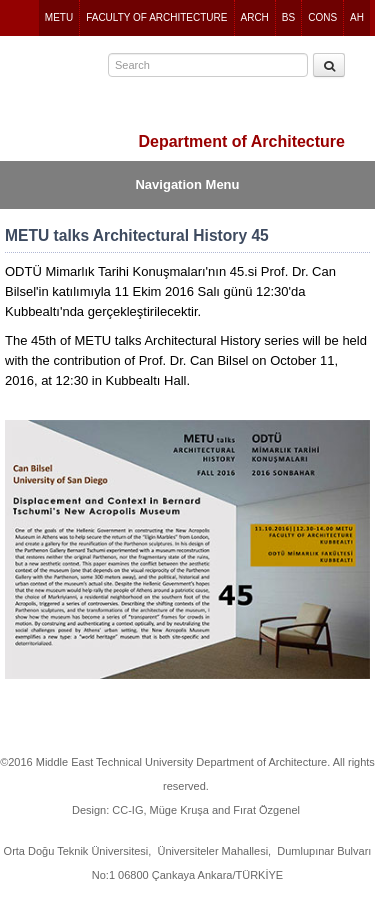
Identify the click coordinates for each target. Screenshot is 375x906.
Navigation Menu (187, 184)
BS (288, 17)
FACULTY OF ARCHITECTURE (156, 17)
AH (357, 17)
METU (59, 17)
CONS (322, 17)
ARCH (255, 17)
